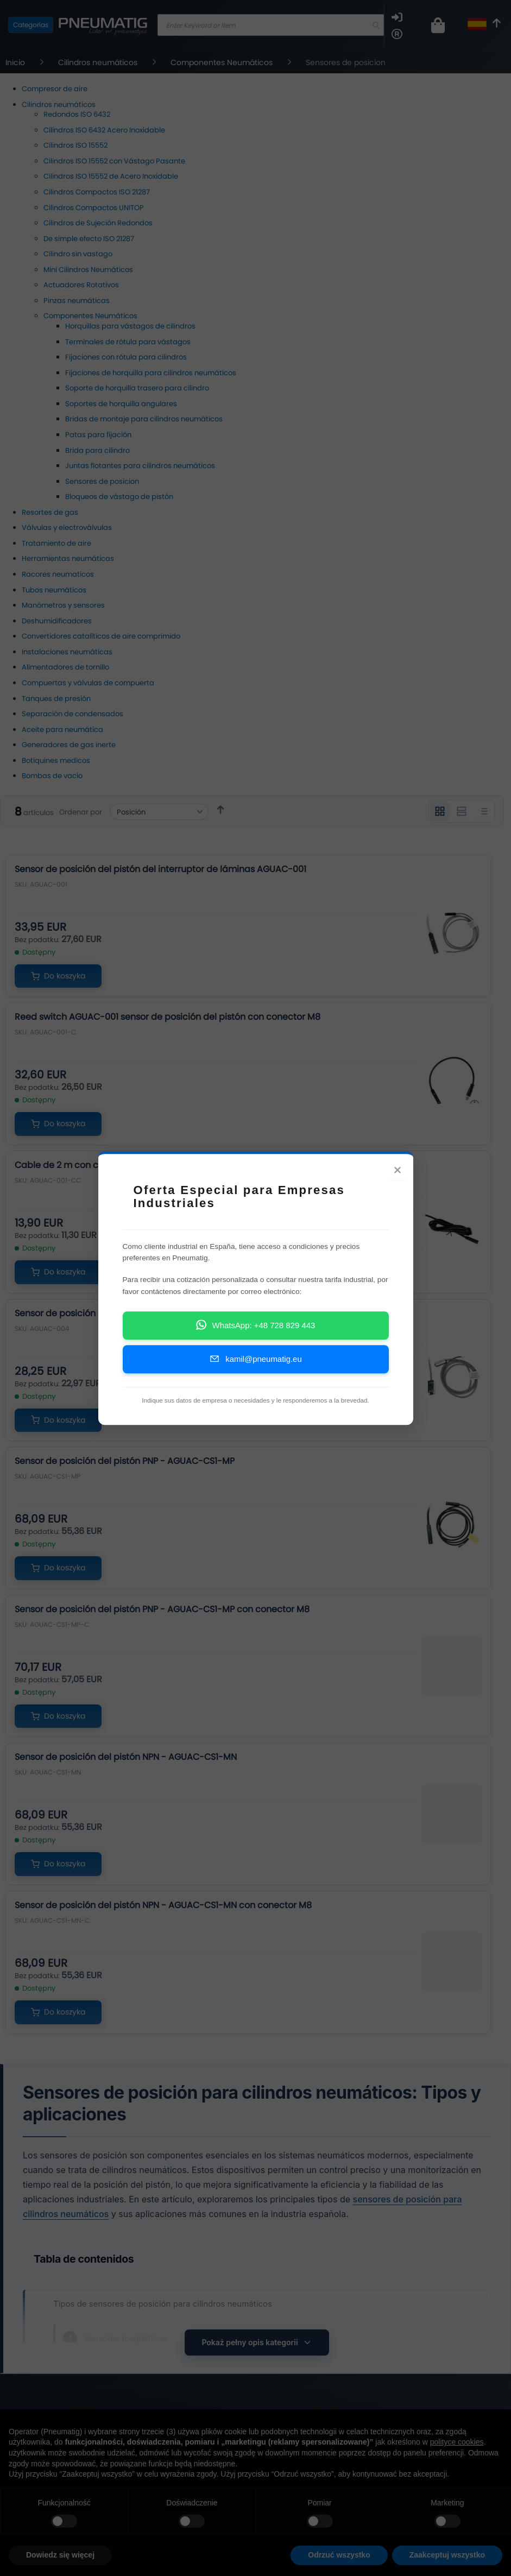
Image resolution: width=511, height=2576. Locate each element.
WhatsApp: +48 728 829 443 (256, 1324)
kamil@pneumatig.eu (255, 1358)
